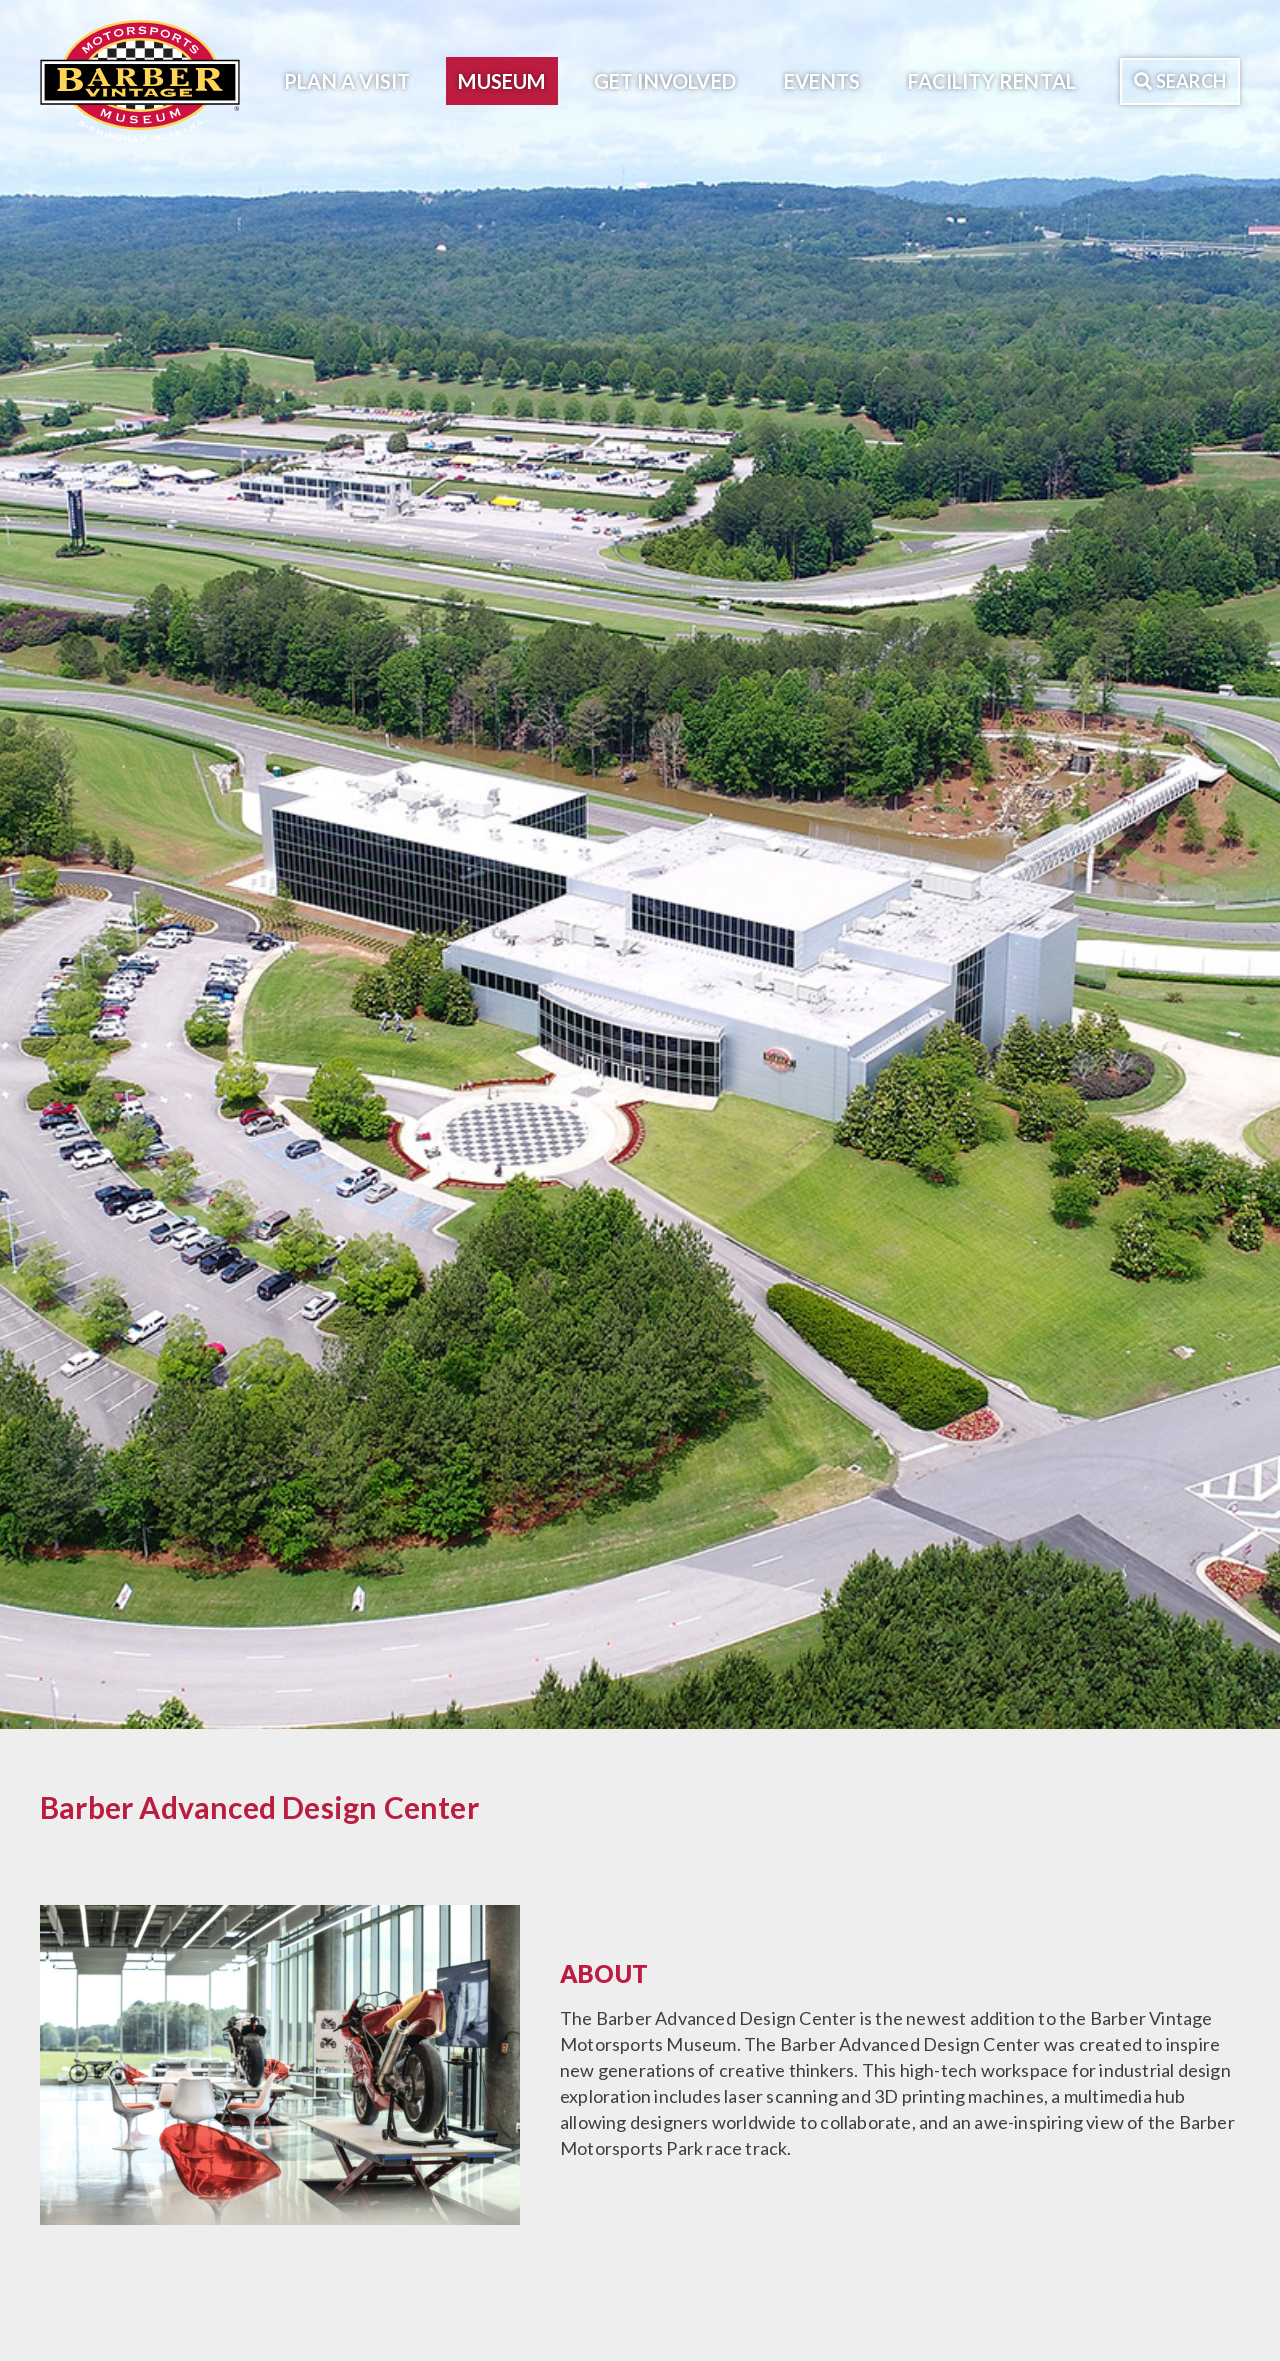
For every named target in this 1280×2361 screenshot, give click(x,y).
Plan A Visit (347, 81)
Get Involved (665, 81)
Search (1180, 81)
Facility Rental (992, 81)
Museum (501, 81)
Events (822, 81)
